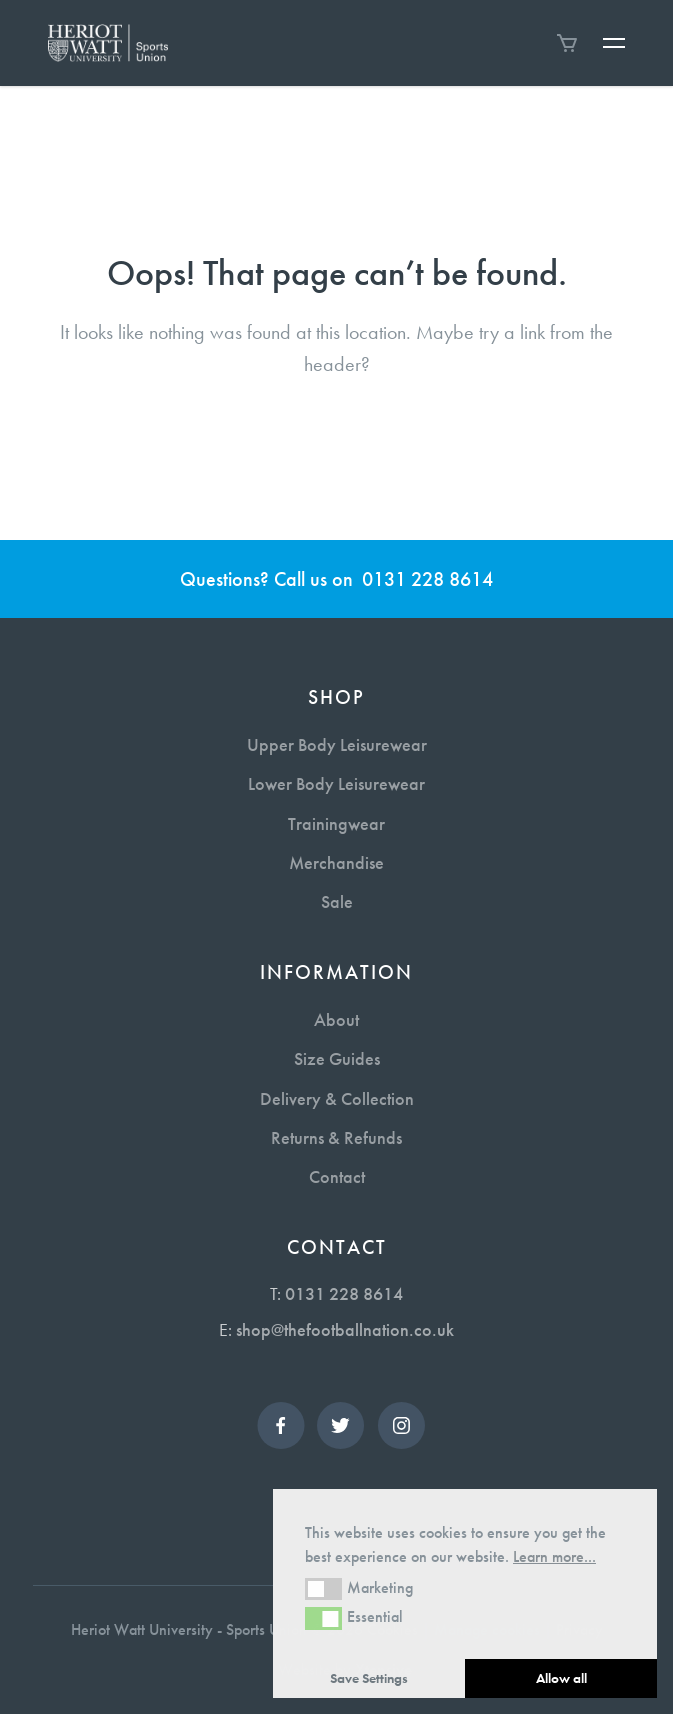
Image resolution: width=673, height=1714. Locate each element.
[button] (323, 1589)
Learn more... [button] (554, 1556)
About (336, 1019)
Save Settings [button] (369, 1678)
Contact (337, 1176)
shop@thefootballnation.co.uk (345, 1329)
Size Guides (337, 1058)
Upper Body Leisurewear (337, 744)
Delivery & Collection (337, 1098)
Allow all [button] (561, 1678)
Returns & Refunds (336, 1137)
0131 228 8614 (427, 579)
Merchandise (336, 862)
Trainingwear (336, 823)
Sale (337, 901)
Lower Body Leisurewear (336, 783)
